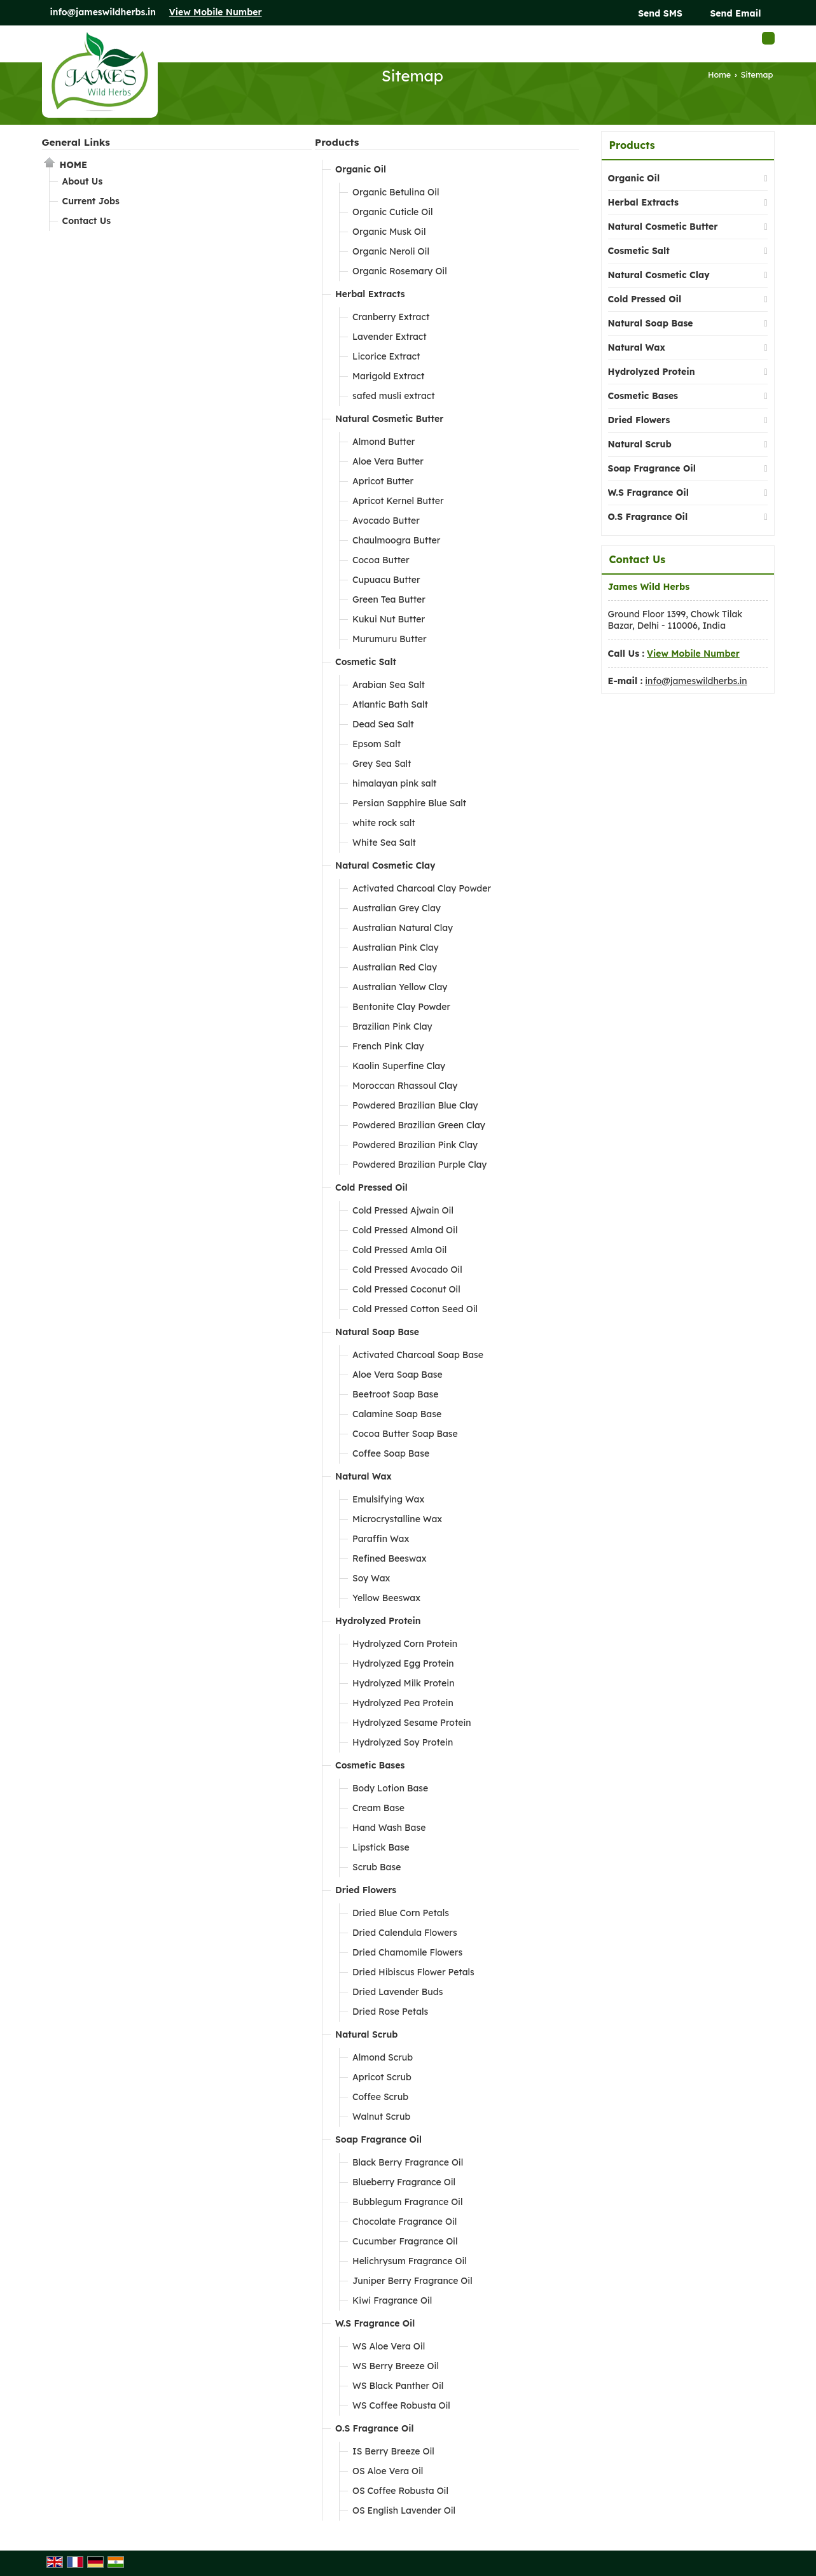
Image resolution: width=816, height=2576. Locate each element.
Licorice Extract (386, 356)
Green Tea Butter (388, 599)
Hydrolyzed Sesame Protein (411, 1722)
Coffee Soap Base (390, 1453)
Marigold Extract (388, 376)
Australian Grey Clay (396, 908)
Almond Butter (383, 441)
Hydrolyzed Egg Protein (403, 1663)
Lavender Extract (389, 336)
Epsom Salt (376, 744)
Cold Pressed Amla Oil (399, 1250)
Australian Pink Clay (395, 947)
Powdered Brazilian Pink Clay (415, 1145)
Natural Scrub (366, 2034)
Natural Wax (363, 1476)
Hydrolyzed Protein (378, 1621)
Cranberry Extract (390, 317)
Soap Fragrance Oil (378, 2139)
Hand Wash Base (388, 1827)
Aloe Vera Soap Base (397, 1374)
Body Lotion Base (390, 1788)
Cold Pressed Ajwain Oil (402, 1210)
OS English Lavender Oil (403, 2510)
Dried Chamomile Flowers (407, 1952)
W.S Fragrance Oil (375, 2323)
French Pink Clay (388, 1046)
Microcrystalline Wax (397, 1519)
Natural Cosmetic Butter (389, 418)
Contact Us (86, 221)
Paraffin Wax (380, 1538)
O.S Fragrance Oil (374, 2428)
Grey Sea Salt (381, 763)
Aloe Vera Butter (388, 461)
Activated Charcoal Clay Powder (421, 888)
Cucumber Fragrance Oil (405, 2241)
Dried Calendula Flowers (404, 1932)
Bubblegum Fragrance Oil (407, 2202)
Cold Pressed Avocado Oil (407, 1269)
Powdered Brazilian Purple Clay (419, 1164)
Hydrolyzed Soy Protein (402, 1742)
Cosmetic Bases (370, 1765)
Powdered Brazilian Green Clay (418, 1125)
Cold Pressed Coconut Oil (406, 1289)
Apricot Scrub (381, 2077)
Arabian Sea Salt (388, 684)
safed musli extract (393, 396)
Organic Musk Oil (388, 231)
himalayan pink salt (394, 783)
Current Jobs (91, 201)
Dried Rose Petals (390, 2011)
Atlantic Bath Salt (390, 704)
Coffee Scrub (380, 2097)
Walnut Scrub (381, 2116)
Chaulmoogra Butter (396, 540)
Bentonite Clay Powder (401, 1006)
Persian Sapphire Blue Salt (409, 803)
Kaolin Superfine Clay (398, 1066)
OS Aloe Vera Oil (387, 2471)
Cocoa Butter (381, 560)
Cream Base (378, 1808)
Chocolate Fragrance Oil (404, 2221)
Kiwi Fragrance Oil (392, 2300)
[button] (215, 12)
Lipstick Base (381, 1847)
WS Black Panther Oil (397, 2385)
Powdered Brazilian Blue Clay (415, 1105)
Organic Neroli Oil (390, 251)
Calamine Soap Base (396, 1414)
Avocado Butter (386, 520)
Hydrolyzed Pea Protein (402, 1703)
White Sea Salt (384, 842)
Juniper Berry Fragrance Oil (412, 2280)
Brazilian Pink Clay (392, 1026)
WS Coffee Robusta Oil (401, 2405)
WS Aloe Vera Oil (388, 2346)
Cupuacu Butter (386, 579)
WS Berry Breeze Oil (395, 2366)
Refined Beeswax (389, 1558)
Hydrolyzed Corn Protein (404, 1643)
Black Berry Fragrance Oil (407, 2162)
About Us (82, 181)
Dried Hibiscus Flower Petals (413, 1972)
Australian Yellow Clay (399, 987)
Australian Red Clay (394, 967)
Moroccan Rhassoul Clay (404, 1085)
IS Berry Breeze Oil (393, 2451)
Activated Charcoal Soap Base (417, 1355)
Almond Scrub (382, 2057)
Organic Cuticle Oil (392, 212)
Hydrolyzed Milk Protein (403, 1683)
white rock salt (383, 823)
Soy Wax (371, 1578)
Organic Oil (360, 169)
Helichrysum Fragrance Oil (409, 2261)
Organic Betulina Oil (395, 192)
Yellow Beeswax (386, 1598)
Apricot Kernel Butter (398, 501)
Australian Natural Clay (402, 928)
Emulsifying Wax (388, 1499)
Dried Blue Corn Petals (400, 1913)
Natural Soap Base (377, 1332)
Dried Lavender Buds (397, 1992)
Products (337, 142)
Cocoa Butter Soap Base (405, 1433)
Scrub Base (376, 1867)
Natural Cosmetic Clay (385, 865)
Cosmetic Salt (365, 662)
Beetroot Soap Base (395, 1394)
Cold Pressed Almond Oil (404, 1230)
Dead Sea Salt (383, 724)
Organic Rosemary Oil (399, 271)
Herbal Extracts (370, 294)
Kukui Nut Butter (388, 619)
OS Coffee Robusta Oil (400, 2490)
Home (719, 74)
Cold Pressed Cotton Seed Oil (415, 1309)
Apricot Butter (382, 481)
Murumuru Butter (389, 639)
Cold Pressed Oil (371, 1187)
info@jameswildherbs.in (103, 12)
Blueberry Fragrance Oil (403, 2182)
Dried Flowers (365, 1890)
